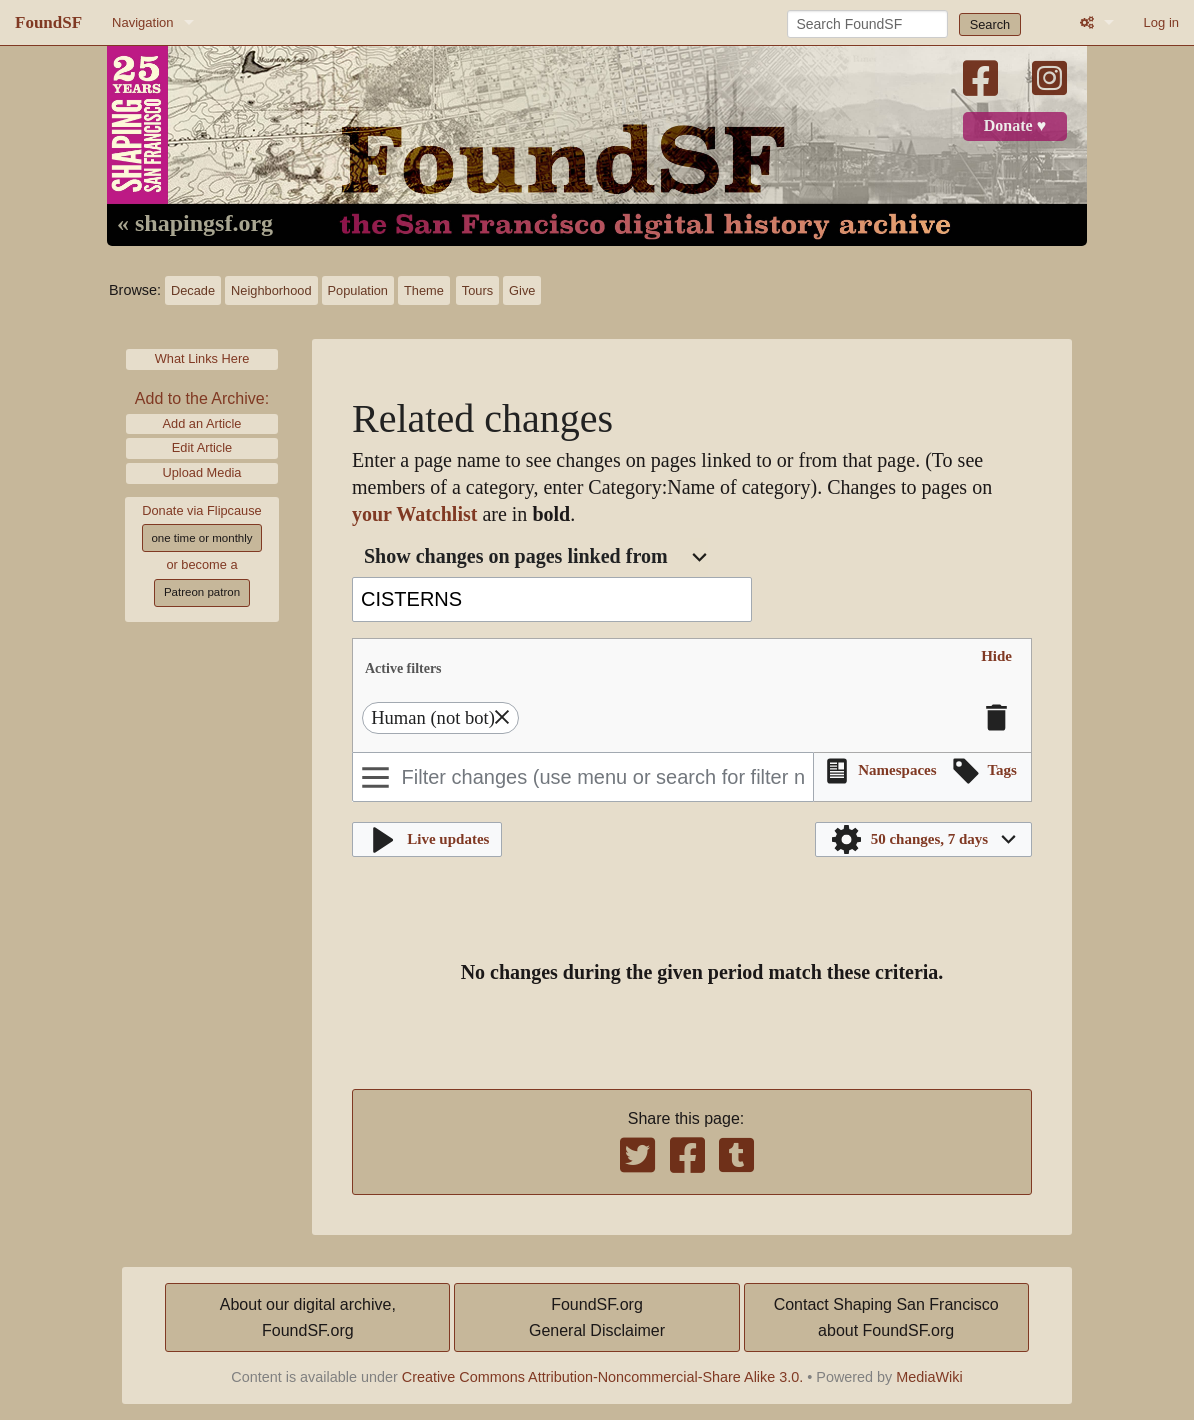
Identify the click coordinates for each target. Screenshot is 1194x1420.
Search (990, 24)
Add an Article (202, 423)
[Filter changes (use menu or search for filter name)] (583, 777)
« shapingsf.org (195, 224)
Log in (1161, 22)
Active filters (403, 668)
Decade (193, 290)
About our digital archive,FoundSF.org (308, 1317)
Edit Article (202, 447)
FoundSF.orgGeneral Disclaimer (597, 1317)
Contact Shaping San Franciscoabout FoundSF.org (886, 1317)
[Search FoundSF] (867, 24)
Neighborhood (271, 290)
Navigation (142, 22)
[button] (996, 656)
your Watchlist (414, 514)
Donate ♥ (1015, 126)
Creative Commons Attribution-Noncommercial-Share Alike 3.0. (603, 1377)
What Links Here (202, 358)
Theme (424, 290)
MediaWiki (929, 1377)
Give (522, 290)
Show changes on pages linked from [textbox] (516, 556)
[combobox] (535, 557)
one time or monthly (201, 538)
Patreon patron (202, 592)
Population (358, 290)
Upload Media (202, 472)
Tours (477, 290)
